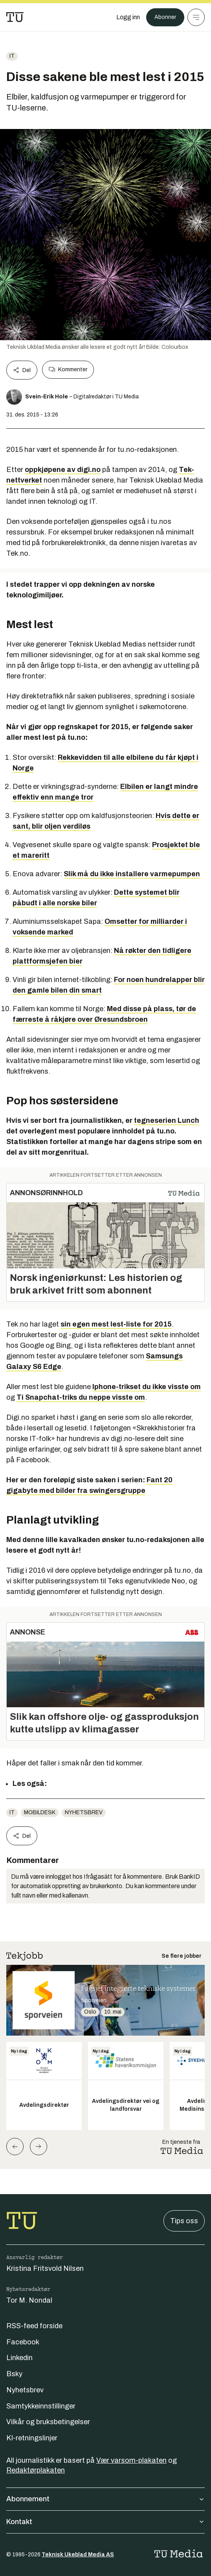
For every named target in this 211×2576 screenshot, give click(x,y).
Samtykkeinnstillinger (40, 2406)
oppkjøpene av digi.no (63, 470)
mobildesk (39, 1812)
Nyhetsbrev (84, 1812)
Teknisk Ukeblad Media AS (78, 2555)
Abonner (165, 17)
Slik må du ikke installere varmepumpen (132, 874)
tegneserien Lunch (166, 1120)
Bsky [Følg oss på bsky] (14, 2374)
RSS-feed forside (34, 2326)
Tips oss (184, 2221)
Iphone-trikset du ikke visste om (146, 1387)
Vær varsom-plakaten (131, 2460)
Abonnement (105, 2499)
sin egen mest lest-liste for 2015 (116, 1324)
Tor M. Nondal (29, 2300)
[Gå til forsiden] (15, 17)
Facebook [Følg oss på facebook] (22, 2342)
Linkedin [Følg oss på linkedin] (19, 2358)
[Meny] (196, 17)
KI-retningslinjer (31, 2438)
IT (12, 56)
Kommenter (68, 370)
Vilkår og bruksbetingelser (48, 2422)
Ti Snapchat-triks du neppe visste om (81, 1397)
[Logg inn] (128, 17)
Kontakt (105, 2522)
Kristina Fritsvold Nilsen (45, 2268)
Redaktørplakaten (35, 2470)
